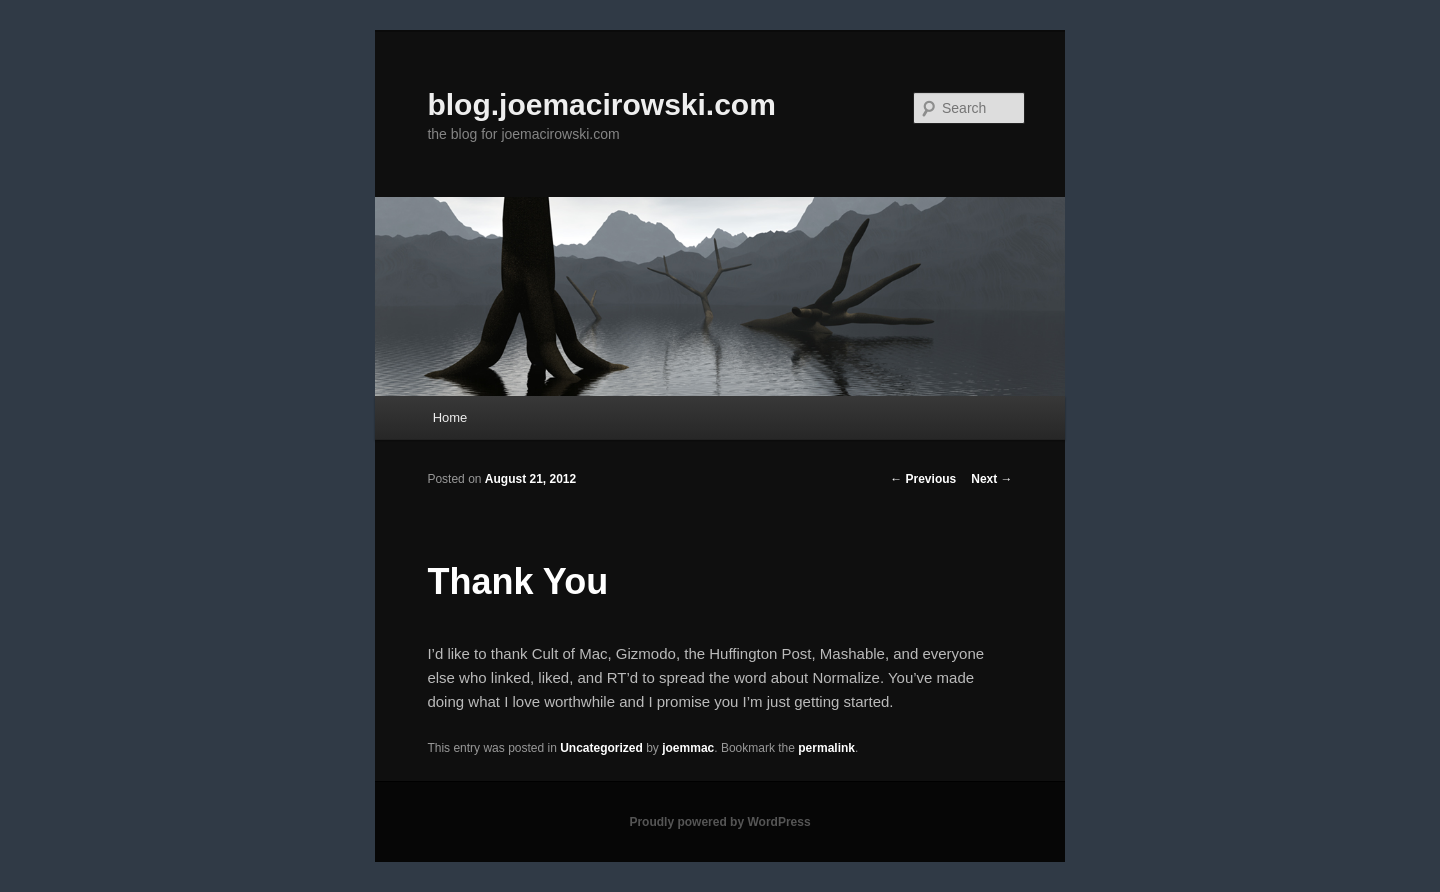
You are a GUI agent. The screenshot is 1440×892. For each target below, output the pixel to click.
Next (991, 479)
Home (450, 417)
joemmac (688, 748)
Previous (923, 479)
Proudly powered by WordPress (719, 822)
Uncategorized (601, 748)
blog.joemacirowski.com (601, 104)
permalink (826, 748)
